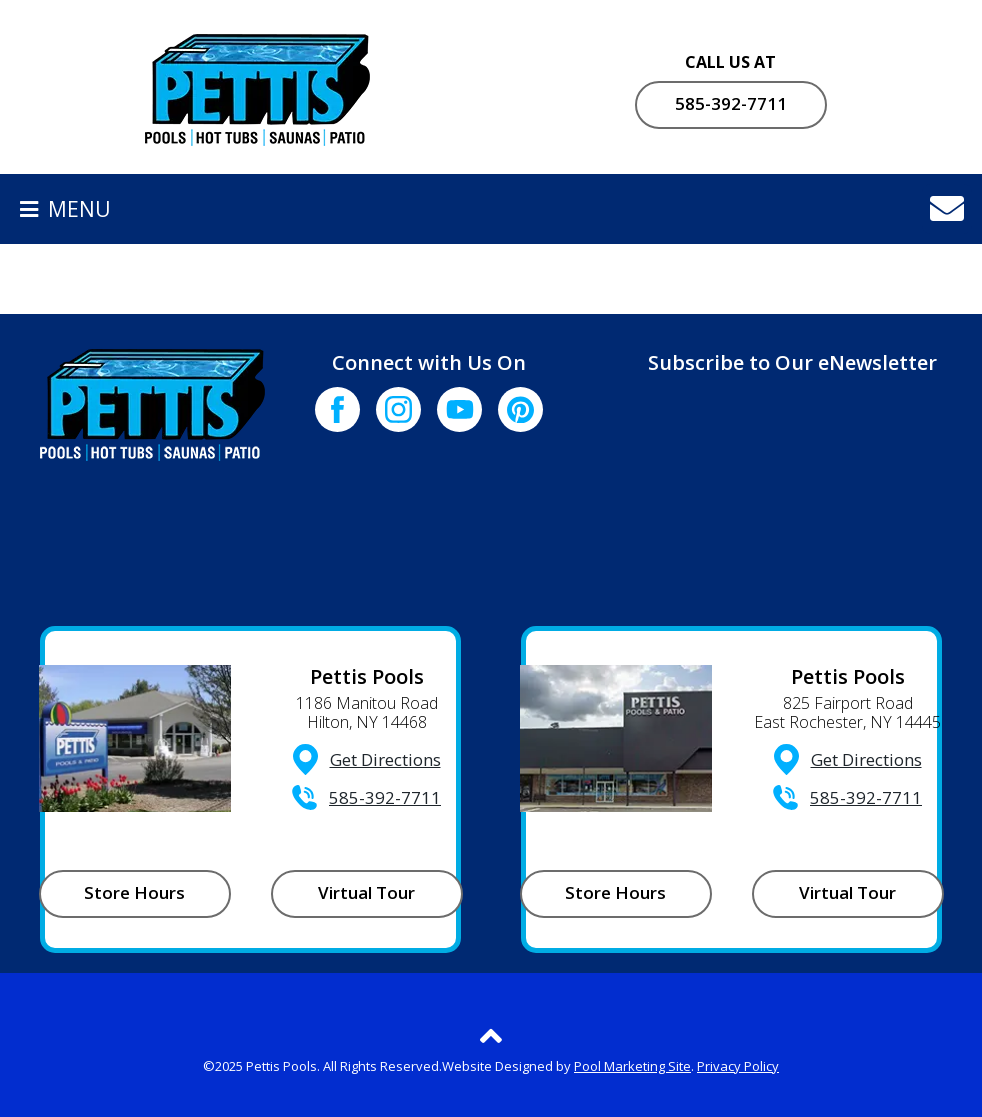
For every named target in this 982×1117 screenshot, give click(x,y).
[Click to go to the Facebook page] (337, 409)
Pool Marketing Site (632, 1066)
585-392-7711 (731, 103)
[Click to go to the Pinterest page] (520, 409)
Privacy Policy (738, 1066)
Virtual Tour (366, 892)
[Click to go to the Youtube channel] (459, 409)
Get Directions (385, 759)
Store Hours (134, 892)
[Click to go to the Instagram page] (398, 409)
